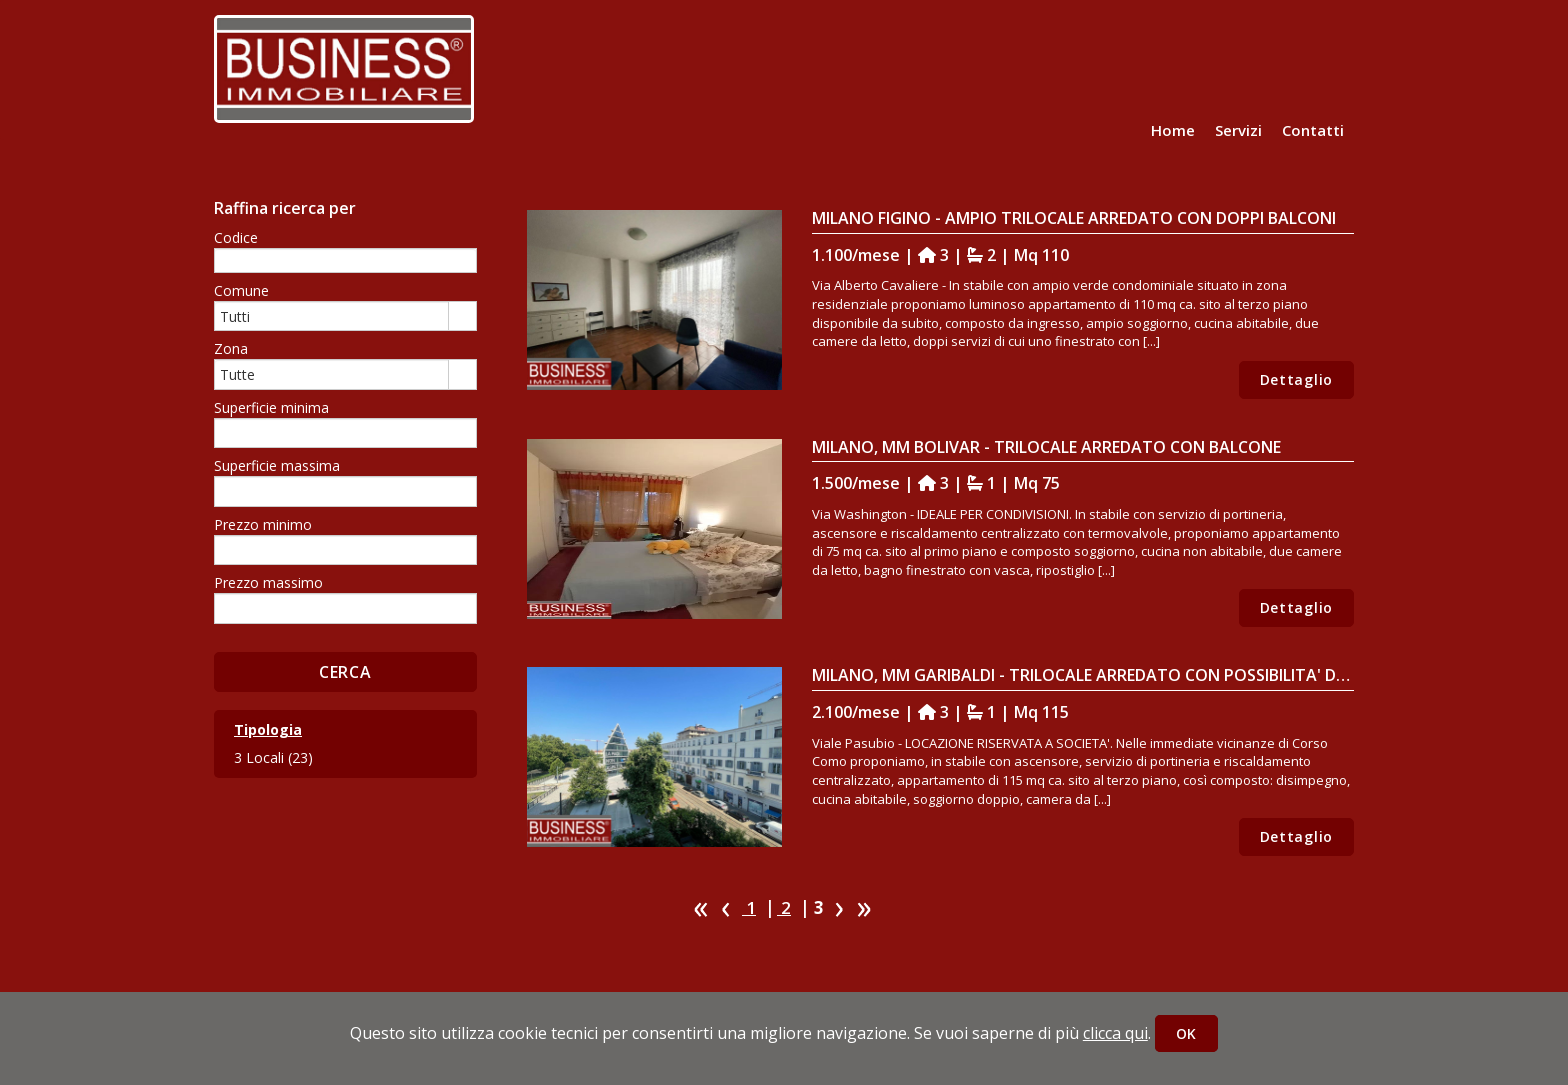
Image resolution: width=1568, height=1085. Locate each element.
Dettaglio (1296, 379)
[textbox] (345, 260)
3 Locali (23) (273, 757)
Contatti (1313, 130)
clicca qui (1115, 1033)
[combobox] (332, 316)
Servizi (1238, 130)
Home (1173, 130)
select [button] (462, 317)
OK (1186, 1033)
